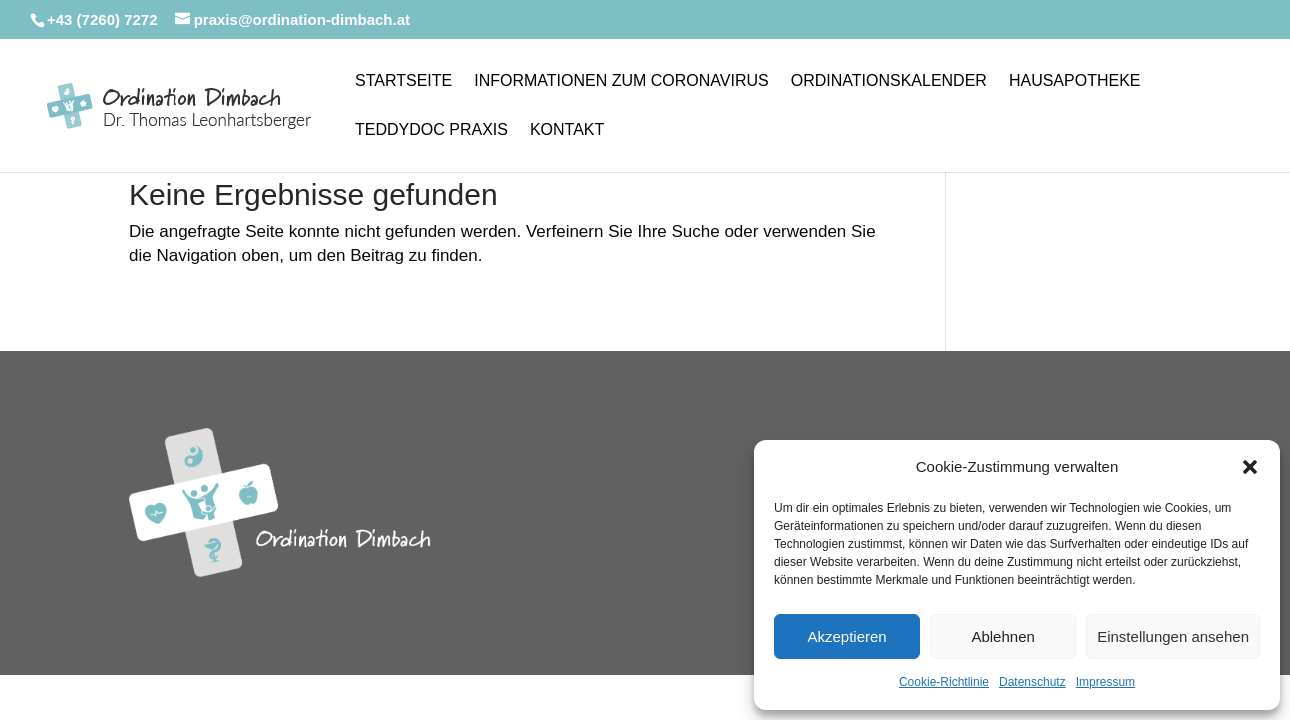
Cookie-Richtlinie (944, 682)
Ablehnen (1002, 636)
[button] (1250, 467)
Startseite (403, 81)
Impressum (1105, 682)
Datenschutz (1032, 682)
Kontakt (567, 130)
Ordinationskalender (889, 81)
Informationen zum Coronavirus (621, 81)
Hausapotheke (1075, 81)
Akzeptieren (846, 636)
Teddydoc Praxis (431, 130)
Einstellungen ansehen (1173, 636)
